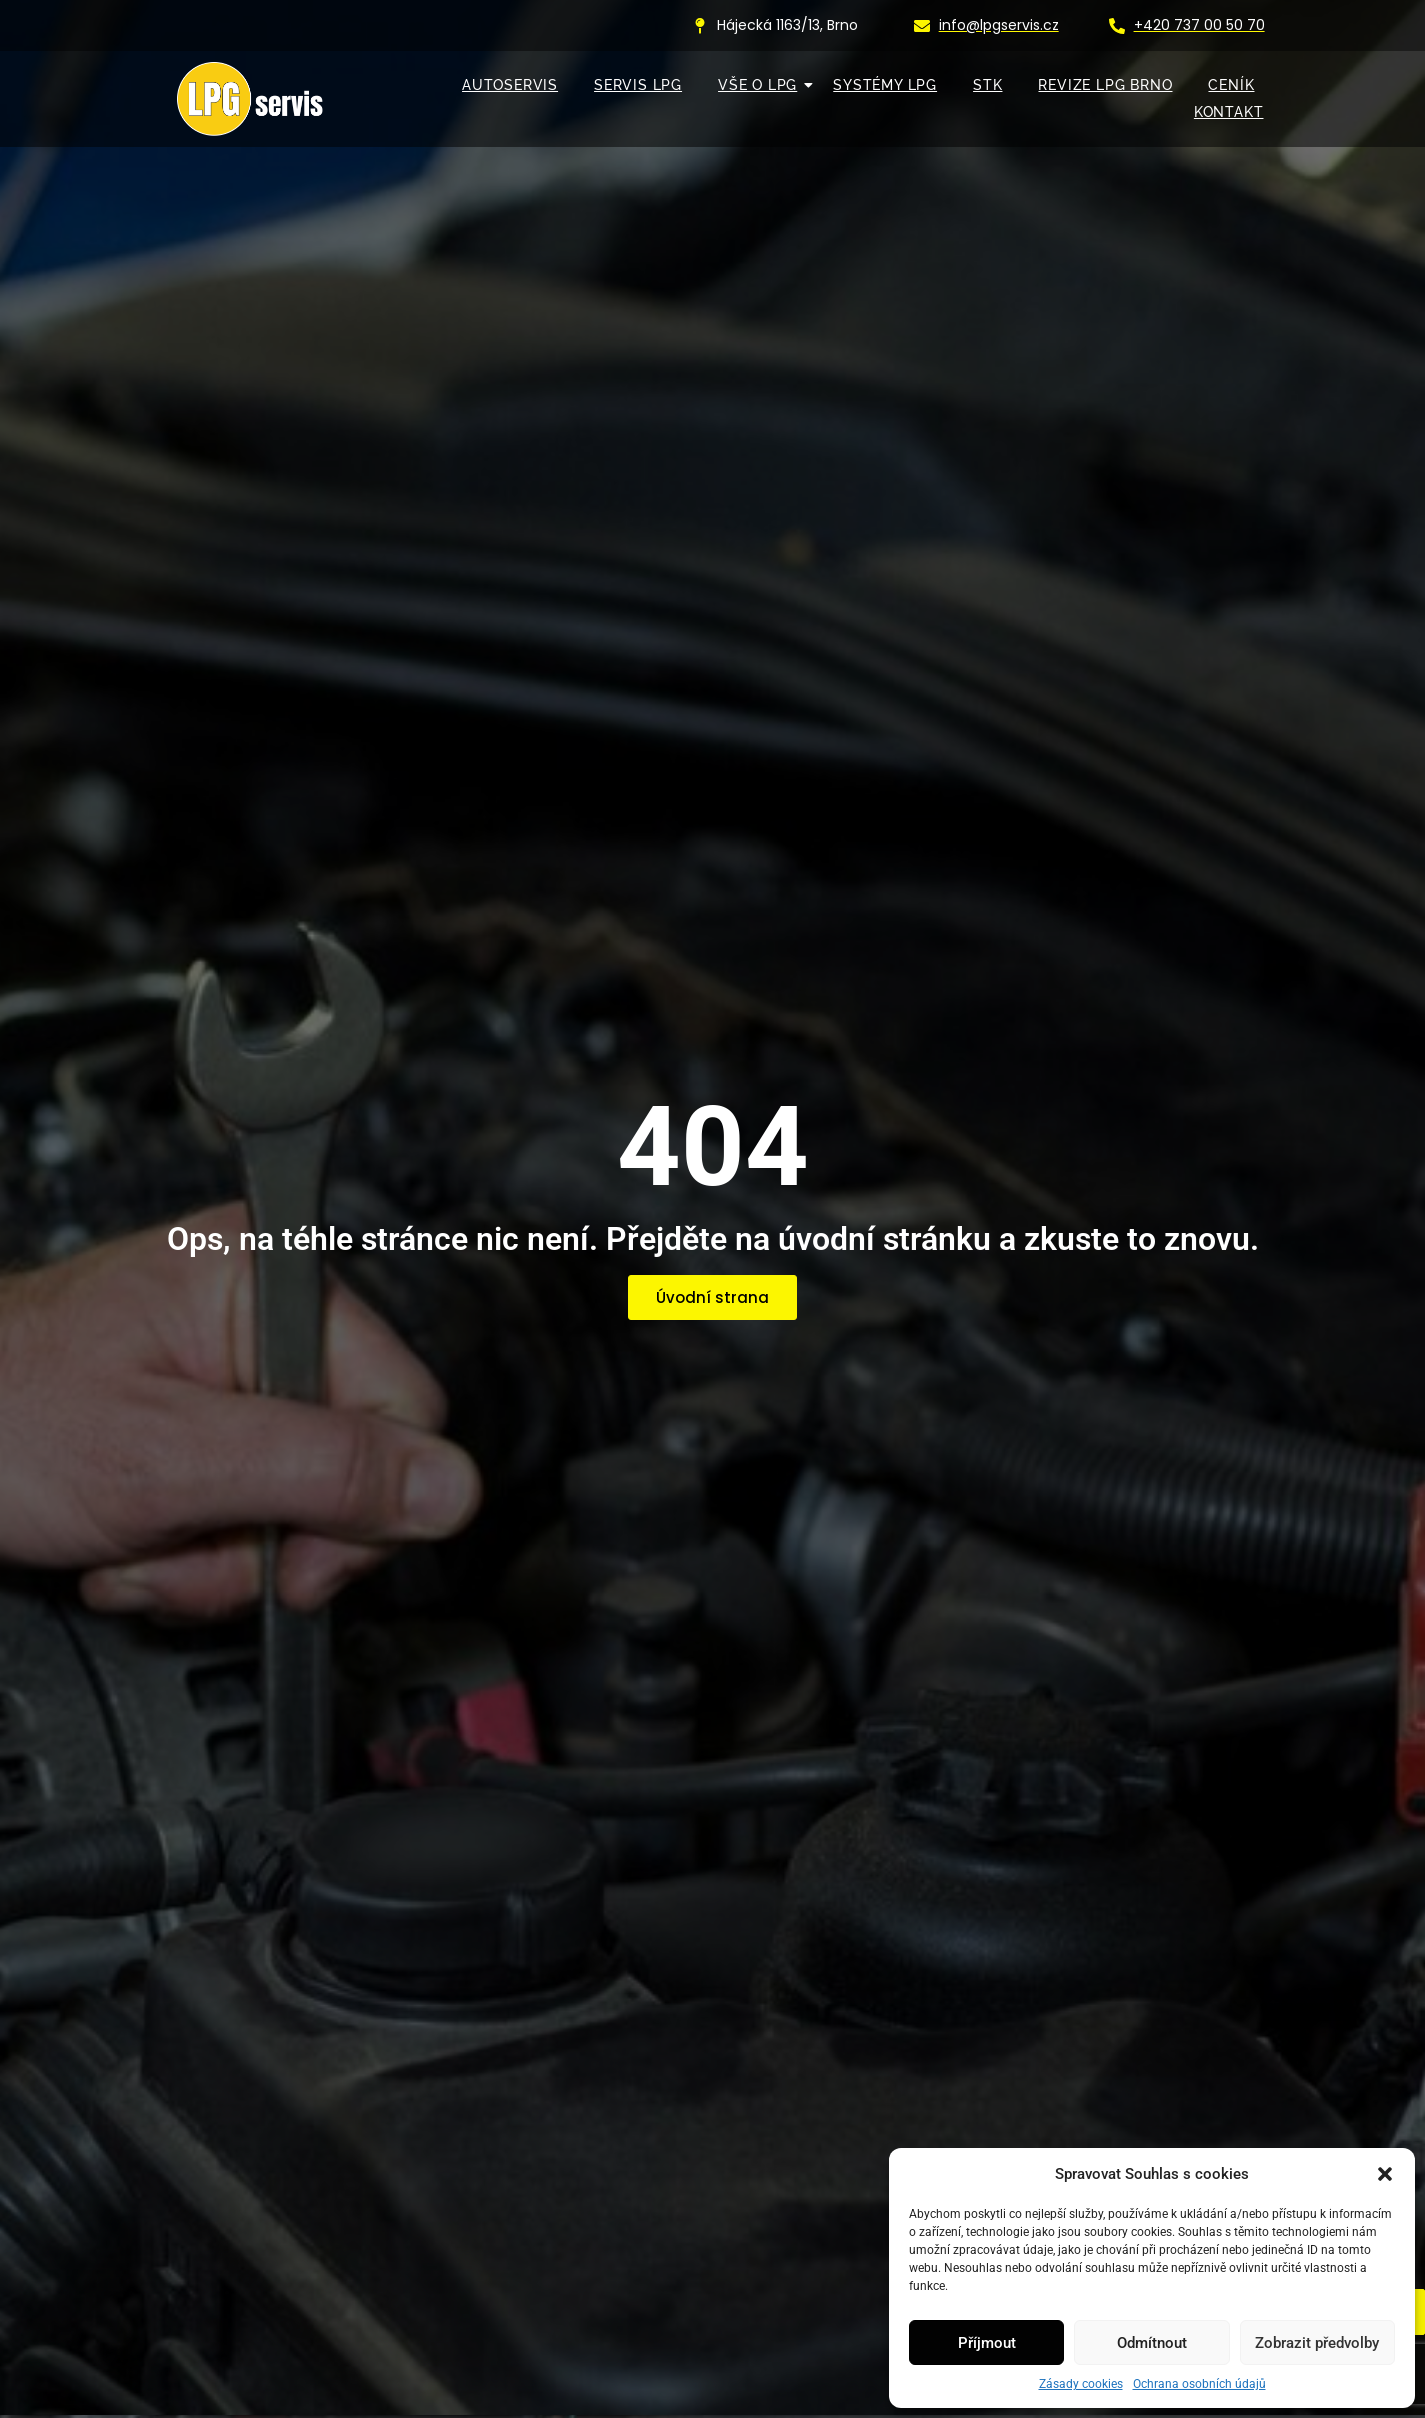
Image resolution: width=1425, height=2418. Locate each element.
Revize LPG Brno (1105, 85)
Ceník (1231, 85)
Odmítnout (1152, 2343)
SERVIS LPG (638, 85)
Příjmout (987, 2343)
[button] (1385, 2174)
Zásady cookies (1081, 2384)
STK (987, 85)
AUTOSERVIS (510, 85)
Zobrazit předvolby (1317, 2343)
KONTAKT (1229, 112)
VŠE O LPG (762, 85)
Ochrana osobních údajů (1199, 2384)
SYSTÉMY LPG (885, 85)
